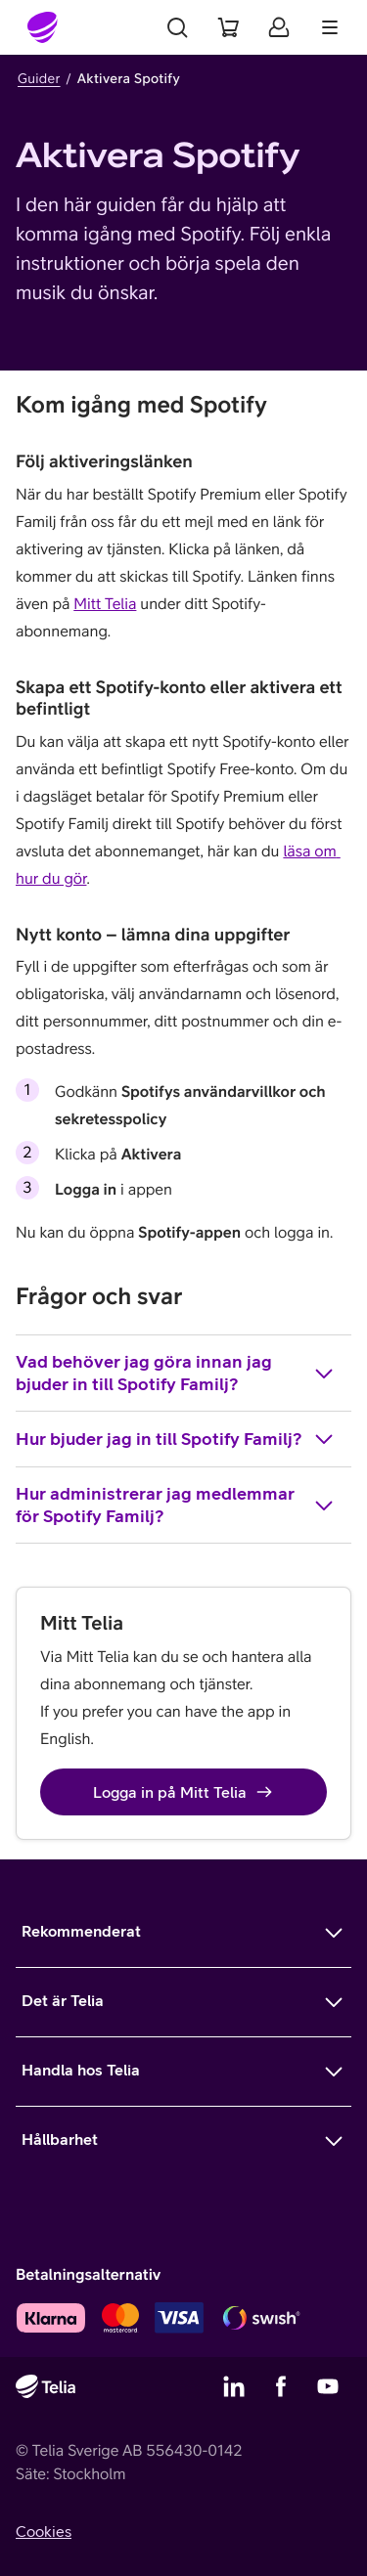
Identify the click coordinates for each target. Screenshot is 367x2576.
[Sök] (177, 27)
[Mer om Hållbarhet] (183, 2141)
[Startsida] (43, 27)
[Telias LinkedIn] (233, 2386)
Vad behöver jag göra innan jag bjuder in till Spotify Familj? (176, 1372)
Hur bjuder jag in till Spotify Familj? (176, 1439)
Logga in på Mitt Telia (183, 1792)
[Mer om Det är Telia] (183, 2002)
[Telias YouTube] (327, 2386)
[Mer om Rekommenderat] (183, 1933)
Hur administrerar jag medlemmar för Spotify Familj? (176, 1504)
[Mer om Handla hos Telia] (183, 2071)
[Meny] (329, 27)
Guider (39, 78)
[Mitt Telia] (278, 27)
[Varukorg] (228, 27)
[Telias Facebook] (280, 2386)
